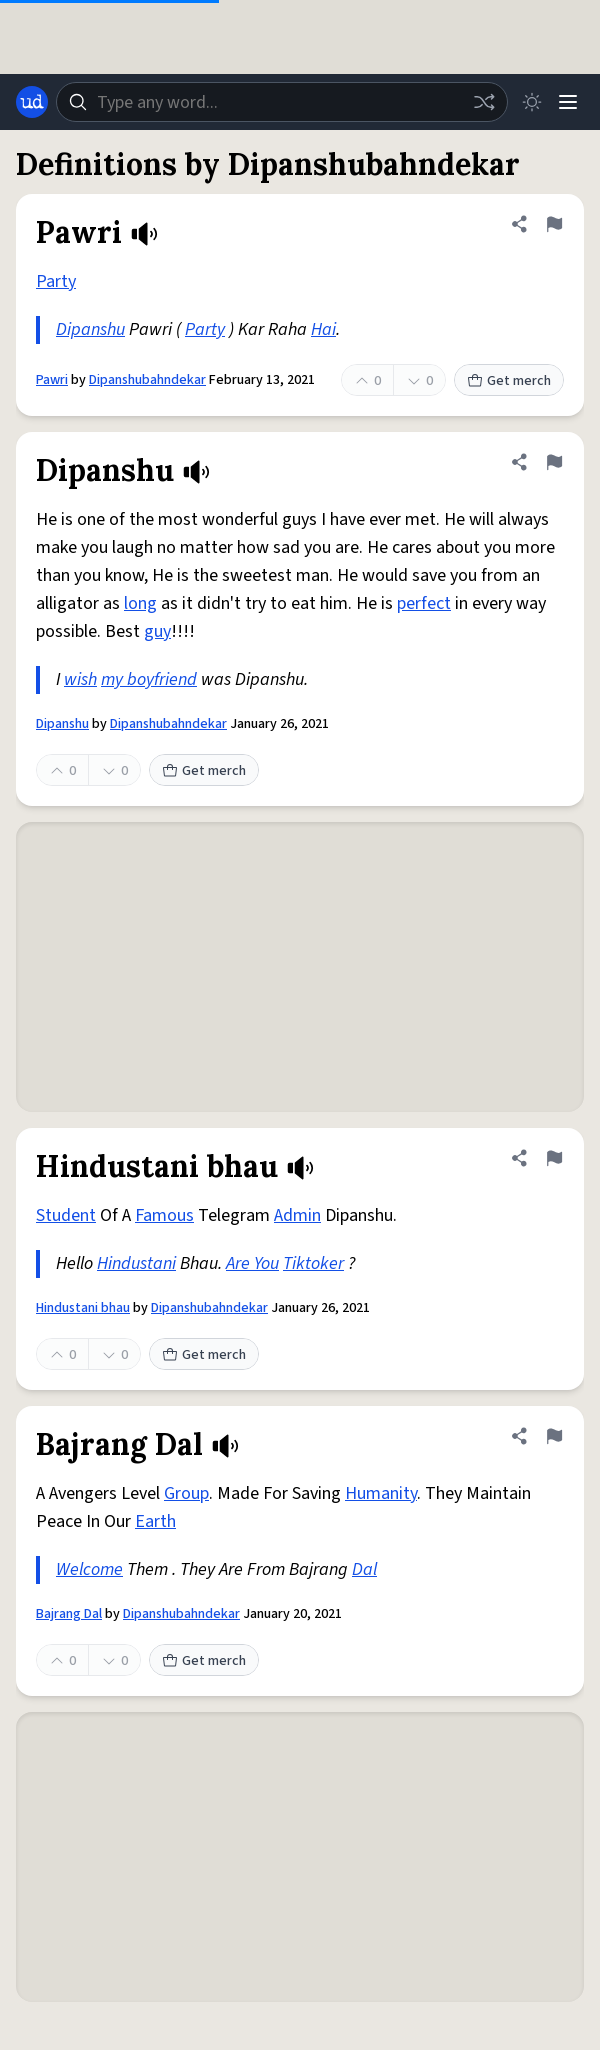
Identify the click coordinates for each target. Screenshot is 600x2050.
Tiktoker (313, 1263)
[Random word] (484, 102)
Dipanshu (90, 329)
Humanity (381, 1493)
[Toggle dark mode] (532, 102)
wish (80, 679)
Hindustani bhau (83, 1308)
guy (157, 631)
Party (56, 281)
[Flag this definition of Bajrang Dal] (554, 1436)
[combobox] (282, 102)
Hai (323, 329)
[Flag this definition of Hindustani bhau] (554, 1158)
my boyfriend (149, 679)
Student (66, 1215)
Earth (155, 1521)
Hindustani (136, 1263)
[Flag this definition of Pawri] (554, 224)
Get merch (509, 381)
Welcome (89, 1569)
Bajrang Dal (69, 1614)
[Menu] (568, 102)
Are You (252, 1263)
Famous (164, 1215)
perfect (424, 603)
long (140, 603)
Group (186, 1493)
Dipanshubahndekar (147, 380)
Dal (364, 1569)
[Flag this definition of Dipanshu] (554, 462)
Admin (297, 1215)
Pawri (52, 380)
